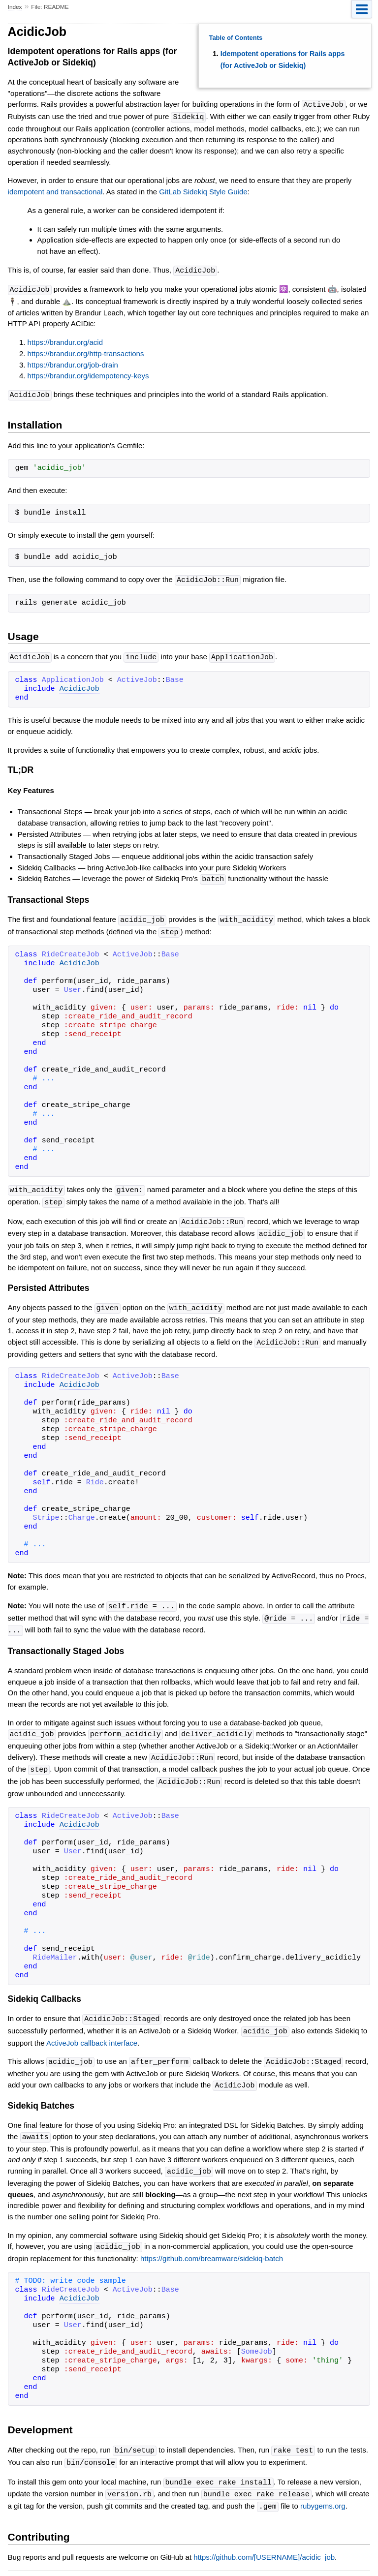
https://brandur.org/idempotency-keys (88, 373)
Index (15, 6)
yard (222, 2561)
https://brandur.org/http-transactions (86, 351)
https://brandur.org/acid (65, 340)
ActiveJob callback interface (91, 2030)
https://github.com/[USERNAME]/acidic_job (264, 2540)
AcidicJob (79, 686)
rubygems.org (323, 2489)
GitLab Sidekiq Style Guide (203, 190)
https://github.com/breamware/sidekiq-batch (211, 2243)
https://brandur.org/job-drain (73, 363)
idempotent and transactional (55, 190)
